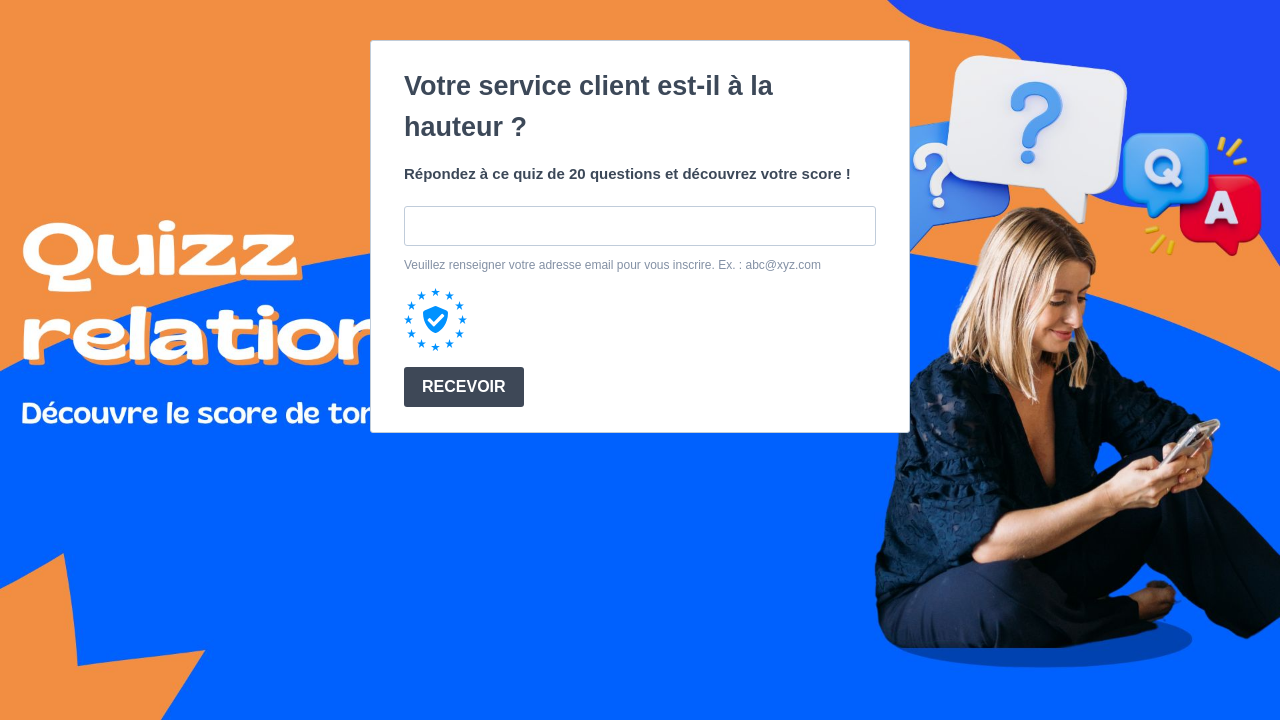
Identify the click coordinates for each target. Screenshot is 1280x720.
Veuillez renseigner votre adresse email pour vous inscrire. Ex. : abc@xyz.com (612, 265)
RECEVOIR (464, 386)
